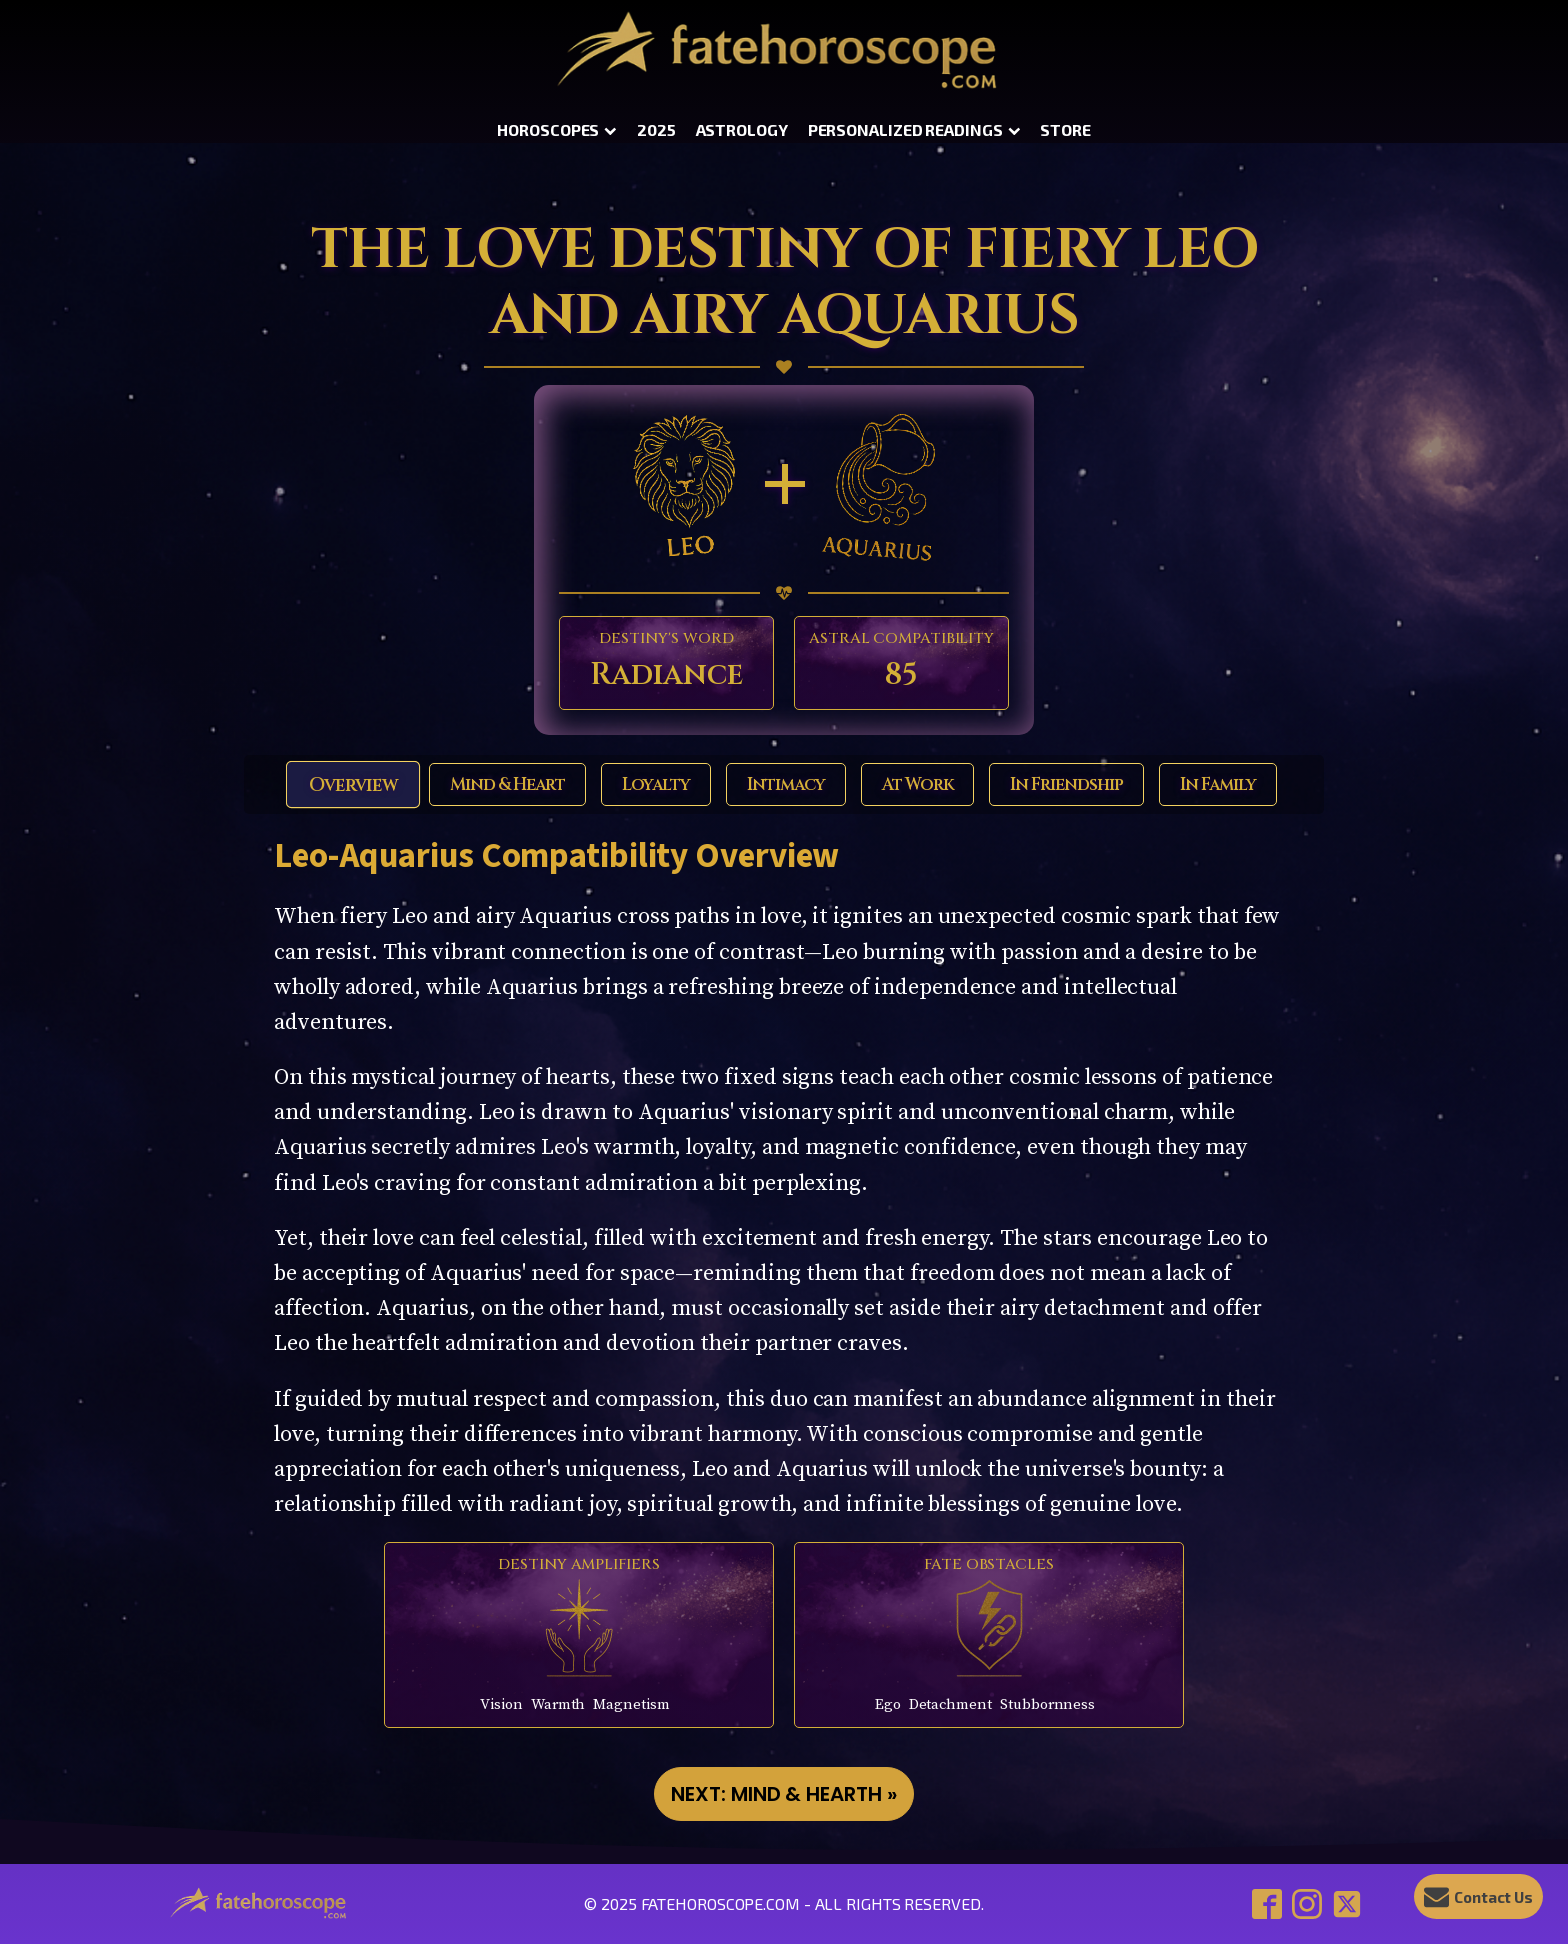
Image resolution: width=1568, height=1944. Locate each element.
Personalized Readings (914, 129)
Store (1065, 129)
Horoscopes (557, 129)
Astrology (742, 129)
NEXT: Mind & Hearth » (784, 1794)
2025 (656, 129)
